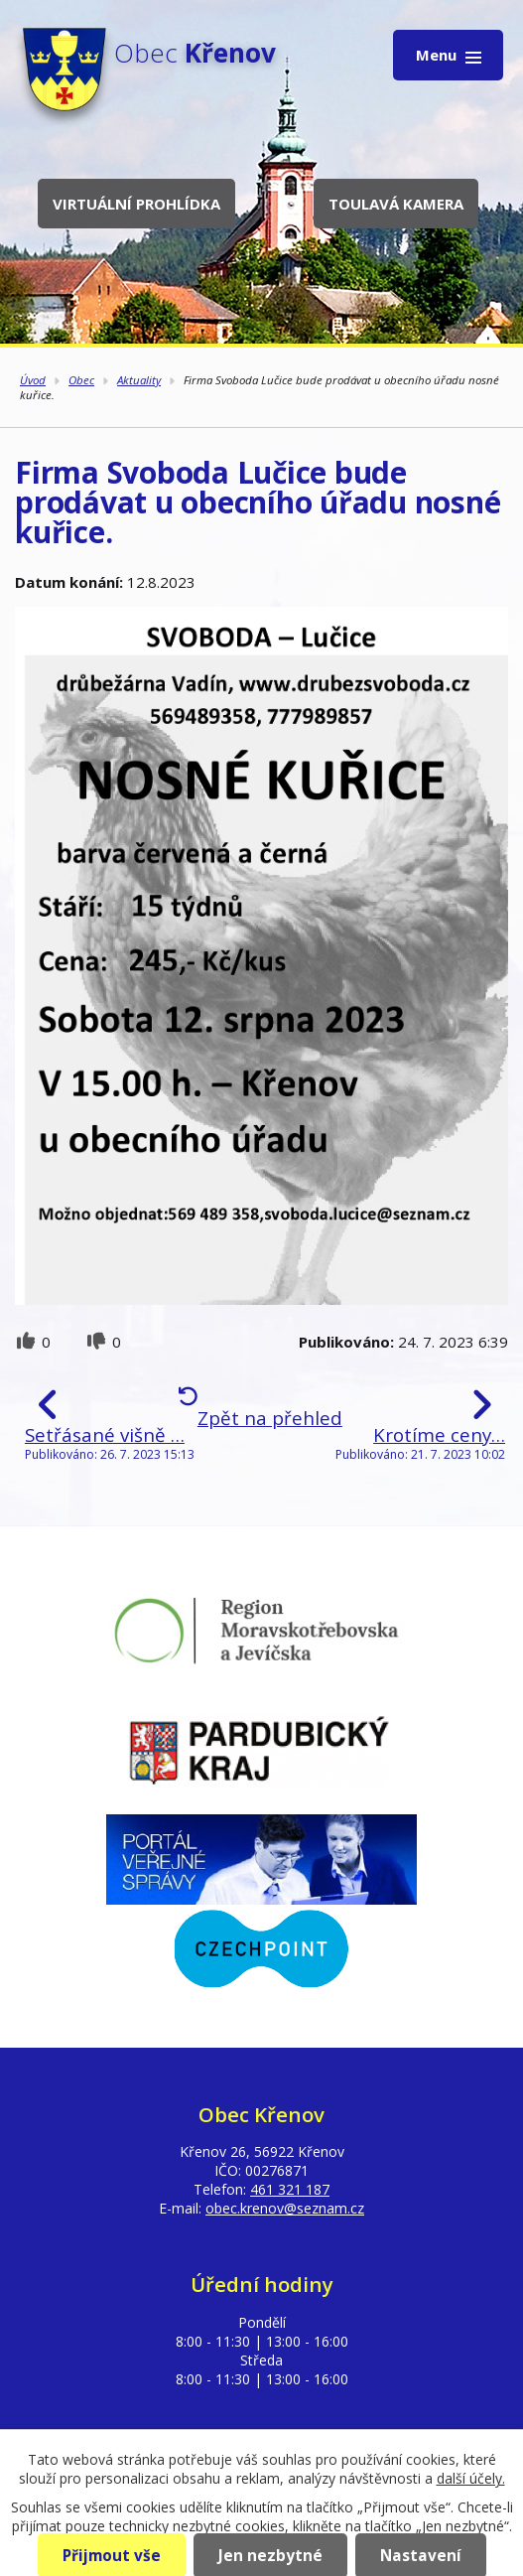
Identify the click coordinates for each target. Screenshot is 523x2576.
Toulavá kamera (395, 204)
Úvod (33, 379)
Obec (81, 379)
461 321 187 (289, 2189)
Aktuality (139, 379)
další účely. (471, 2478)
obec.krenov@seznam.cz (284, 2208)
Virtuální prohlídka (136, 204)
